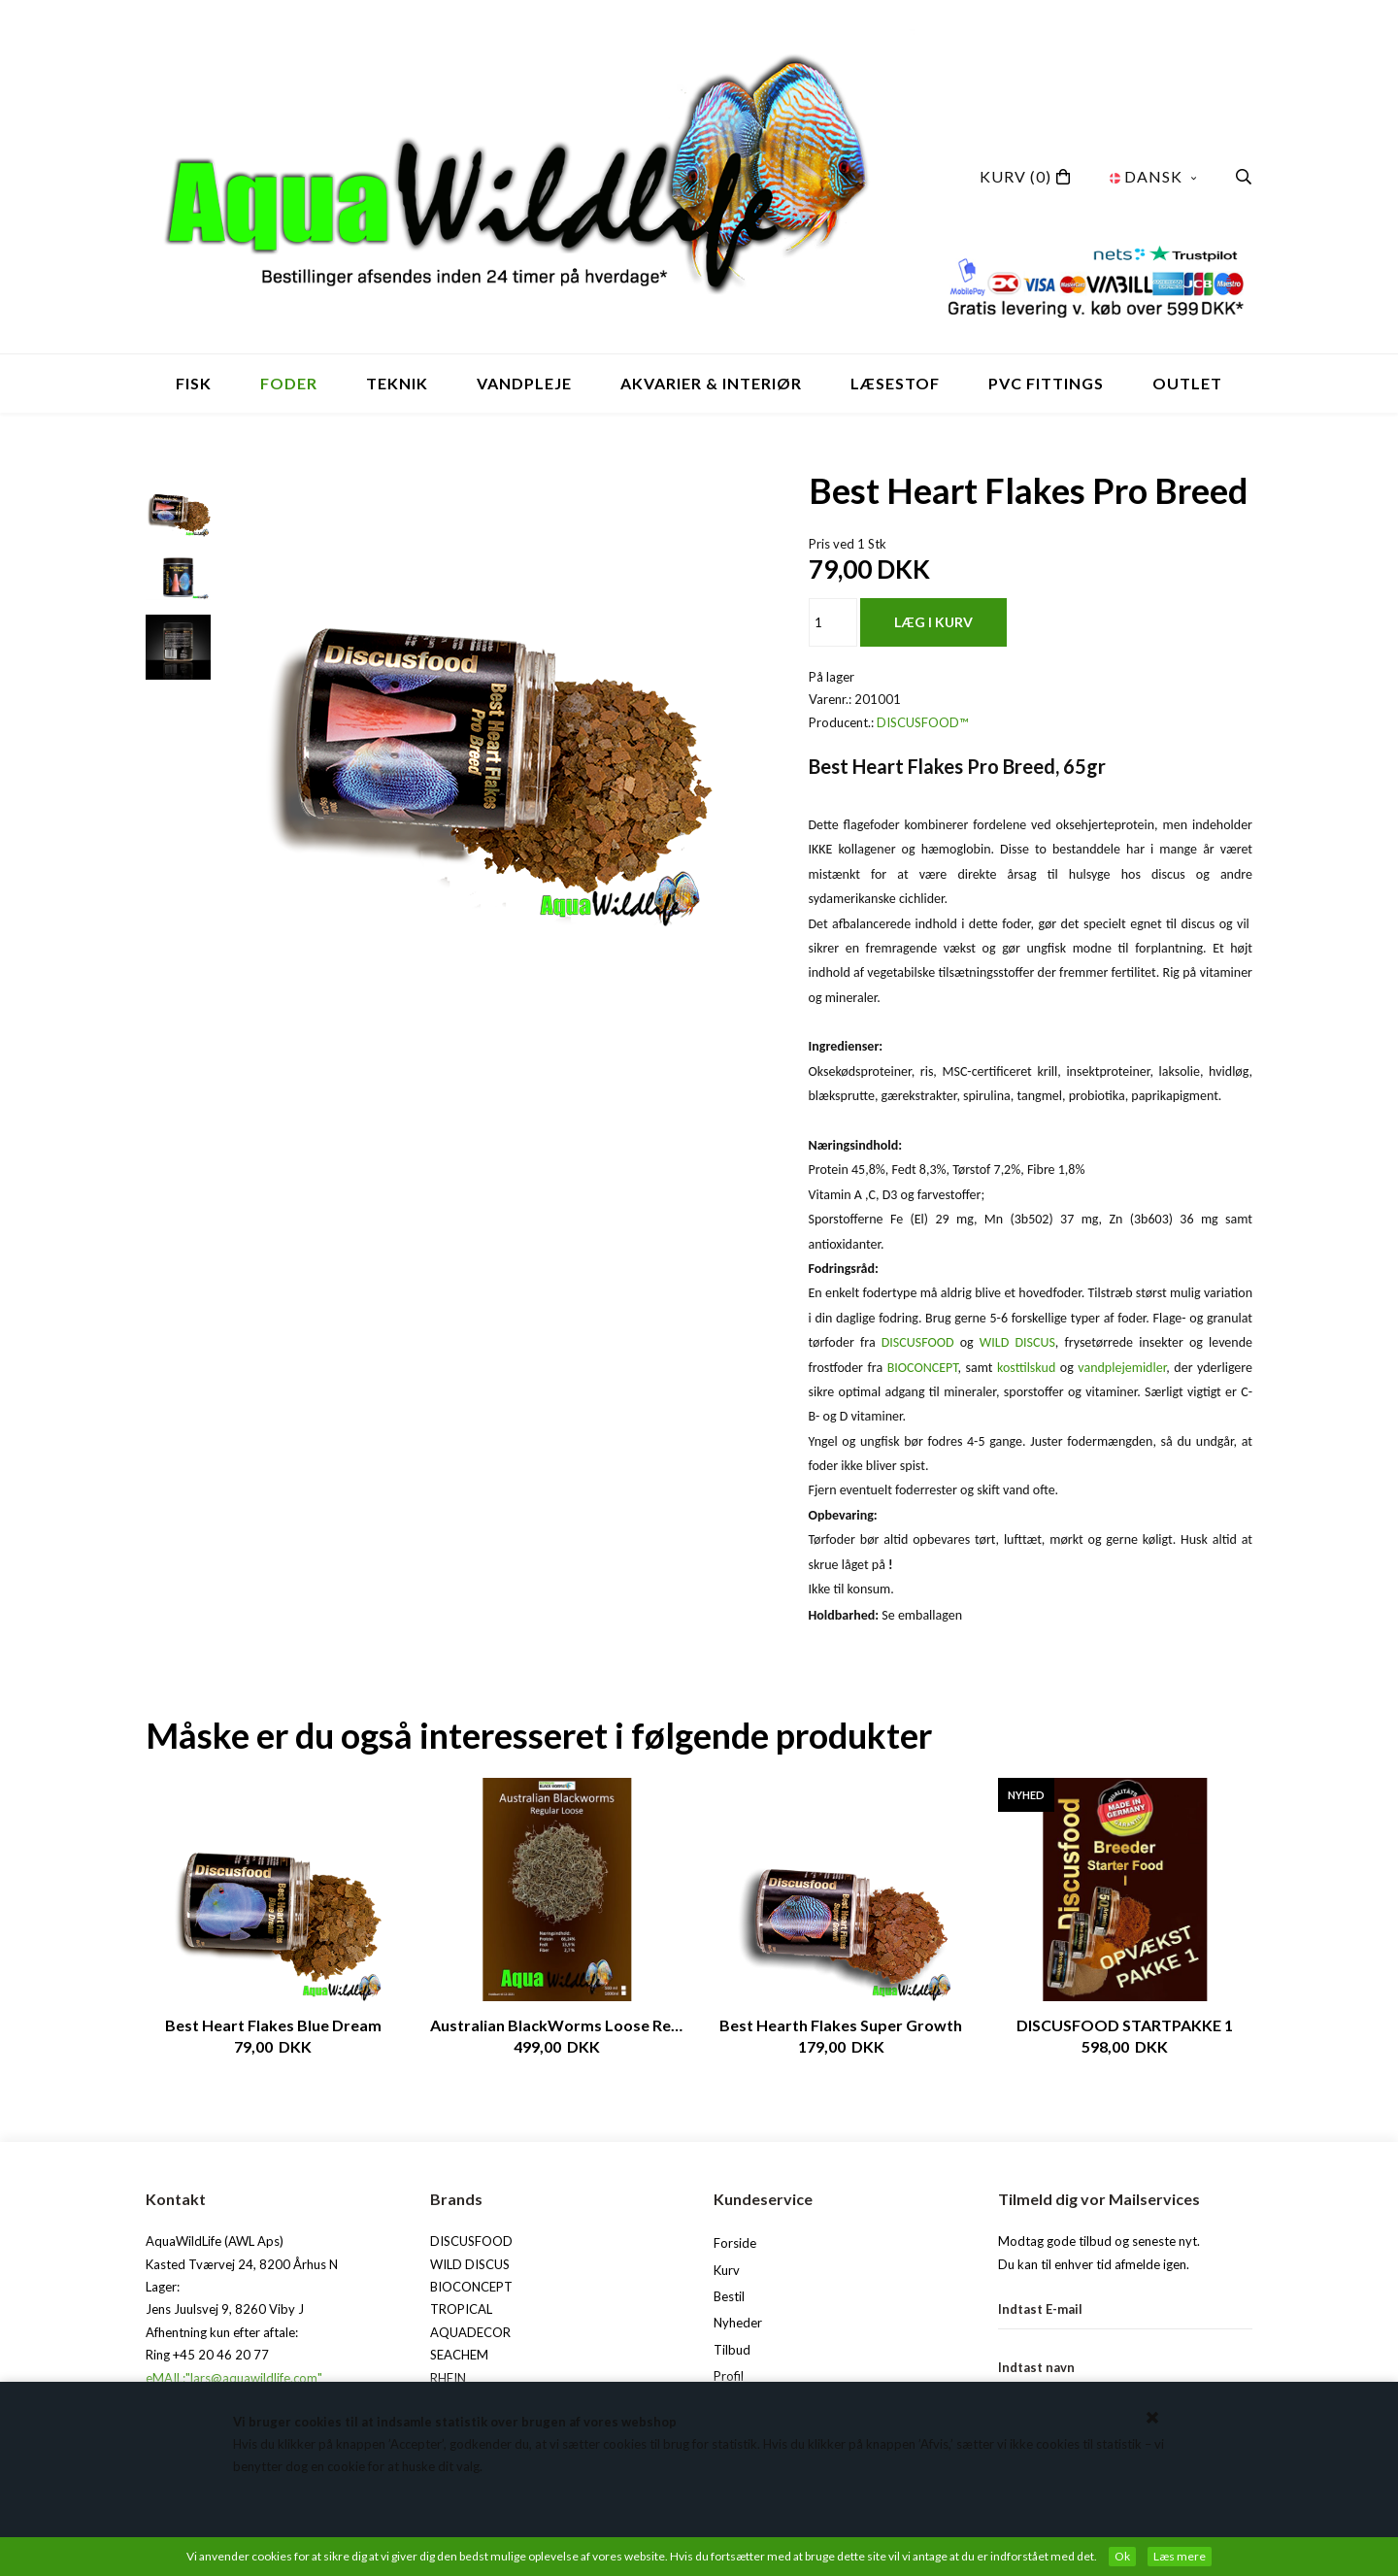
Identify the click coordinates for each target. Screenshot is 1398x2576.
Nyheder (738, 2322)
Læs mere (1179, 2556)
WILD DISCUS (1017, 1342)
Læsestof (895, 383)
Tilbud (732, 2350)
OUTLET (1187, 383)
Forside (735, 2243)
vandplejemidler (1122, 1367)
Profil (729, 2376)
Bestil (729, 2296)
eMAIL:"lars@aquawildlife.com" (234, 2378)
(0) (1015, 176)
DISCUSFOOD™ (922, 722)
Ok (1122, 2556)
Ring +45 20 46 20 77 (207, 2354)
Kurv (727, 2270)
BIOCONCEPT (922, 1367)
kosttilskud (1026, 1367)
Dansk (1153, 176)
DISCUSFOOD (918, 1342)
